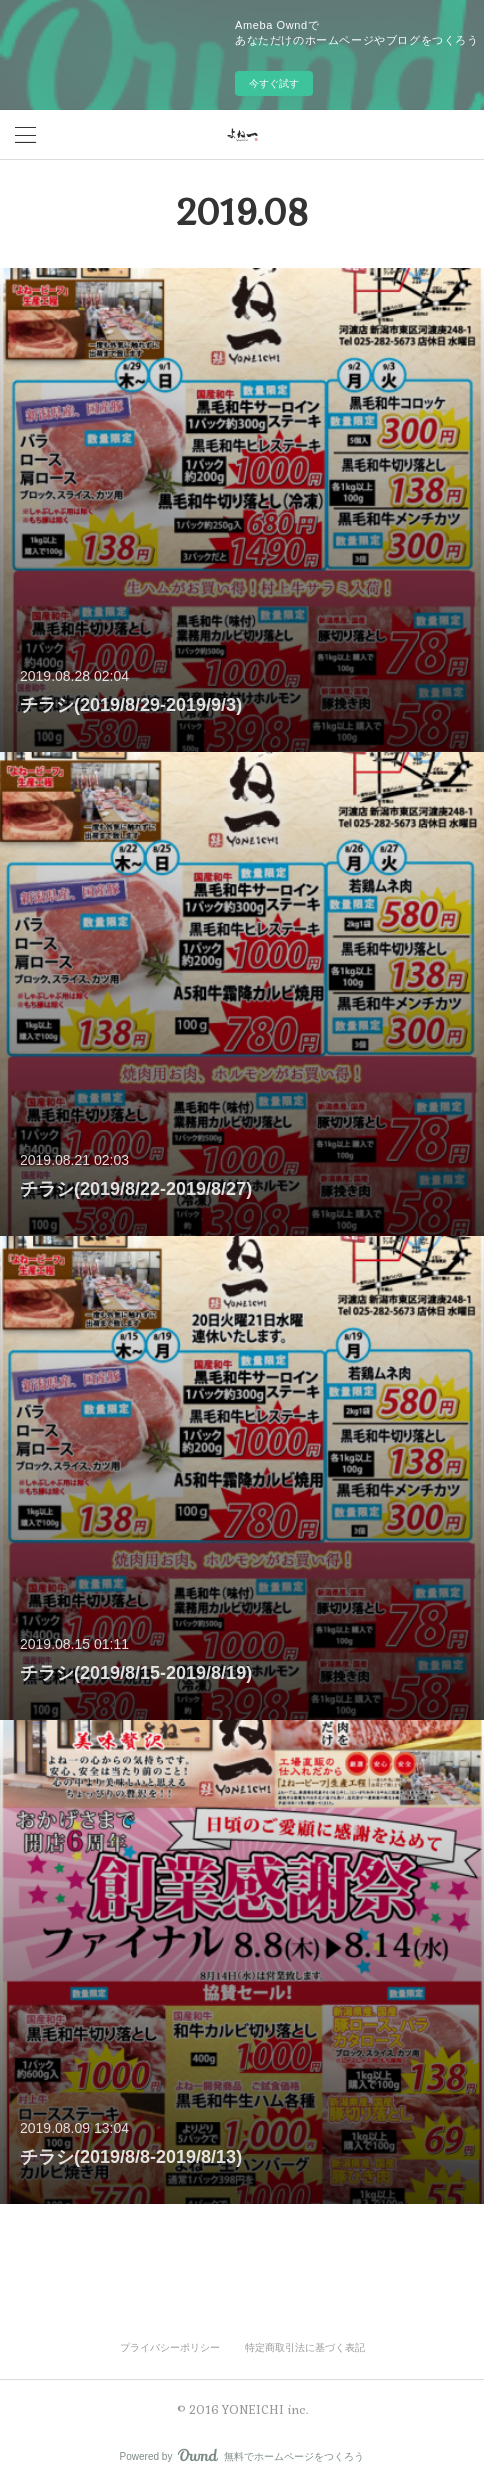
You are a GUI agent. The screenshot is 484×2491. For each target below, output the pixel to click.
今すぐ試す (274, 83)
